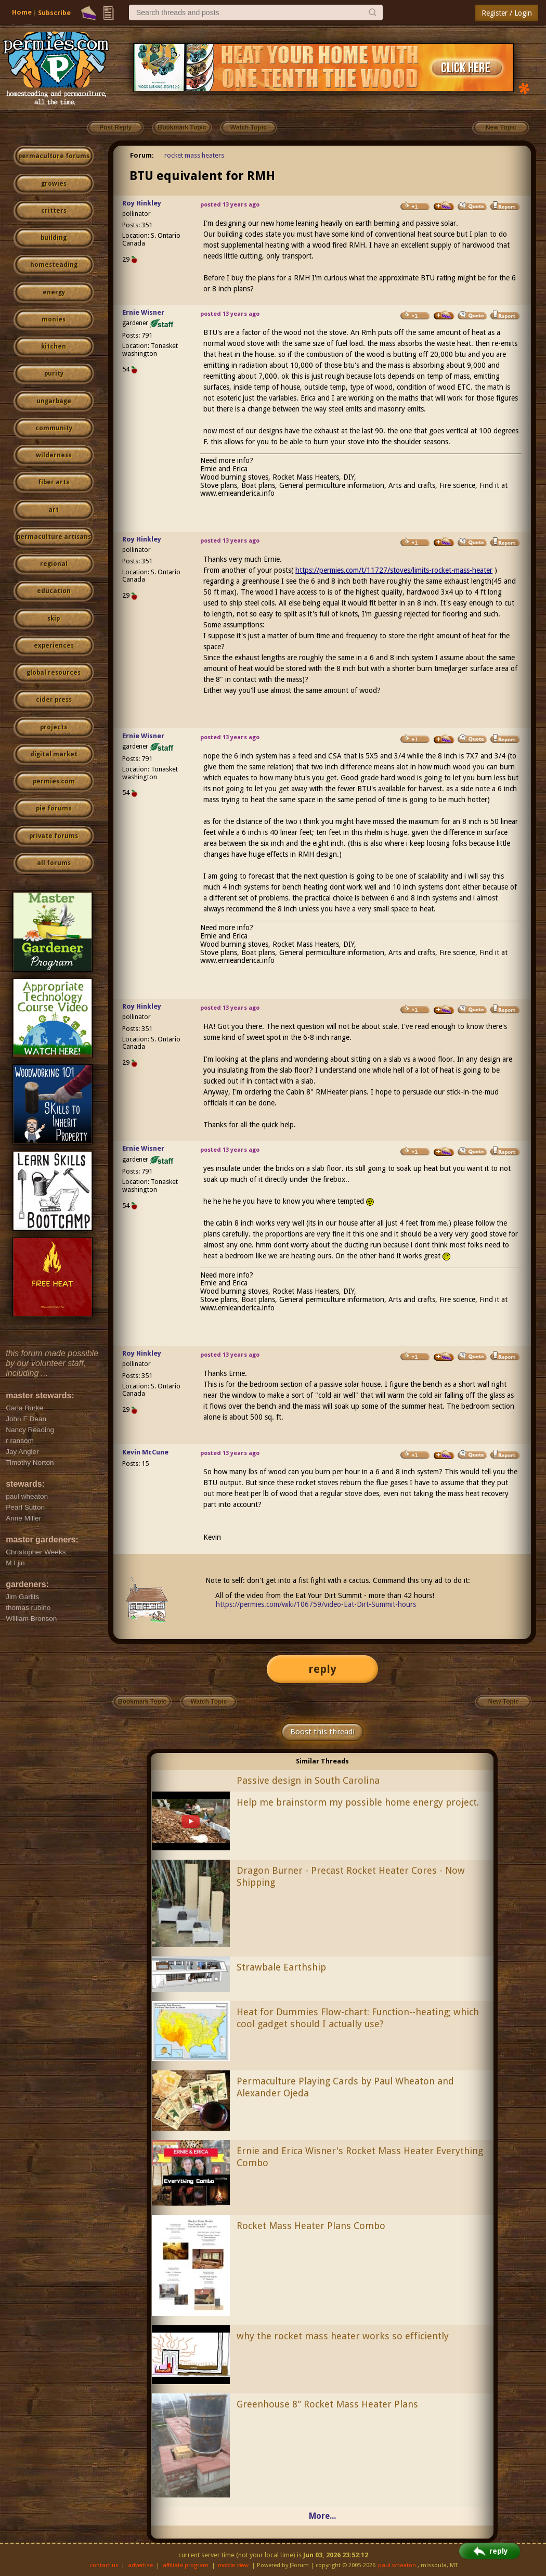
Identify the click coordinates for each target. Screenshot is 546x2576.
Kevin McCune (145, 1452)
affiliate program (186, 2565)
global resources (54, 672)
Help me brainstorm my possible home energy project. (358, 1802)
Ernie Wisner (143, 312)
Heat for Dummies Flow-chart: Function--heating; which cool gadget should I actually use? (358, 2017)
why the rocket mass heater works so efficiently (343, 2335)
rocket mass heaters (194, 155)
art (53, 509)
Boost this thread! (322, 1731)
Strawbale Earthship (281, 1967)
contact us (104, 2565)
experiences (54, 645)
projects (53, 727)
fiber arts (53, 482)
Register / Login (507, 13)
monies (54, 319)
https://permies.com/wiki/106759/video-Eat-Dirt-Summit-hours (316, 1604)
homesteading (53, 264)
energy (54, 292)
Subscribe (54, 13)
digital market (53, 754)
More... (322, 2516)
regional (54, 564)
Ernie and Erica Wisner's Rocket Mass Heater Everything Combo (360, 2156)
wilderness (53, 455)
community (53, 428)
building (54, 237)
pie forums (53, 808)
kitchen (53, 346)
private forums (53, 836)
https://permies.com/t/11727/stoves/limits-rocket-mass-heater (393, 570)
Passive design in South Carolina (308, 1780)
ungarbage (53, 401)
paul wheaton (397, 2565)
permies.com (54, 781)
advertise (140, 2565)
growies (54, 183)
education (54, 591)
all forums (54, 863)
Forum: (142, 155)
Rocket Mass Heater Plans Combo (311, 2225)
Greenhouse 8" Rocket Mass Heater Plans (327, 2404)
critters (54, 210)
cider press (54, 699)
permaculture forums (53, 156)
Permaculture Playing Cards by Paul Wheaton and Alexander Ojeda (345, 2087)
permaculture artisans (54, 536)
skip (53, 618)
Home (22, 12)
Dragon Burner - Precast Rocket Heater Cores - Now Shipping (351, 1876)
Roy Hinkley (141, 203)
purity (53, 373)
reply (322, 1669)
